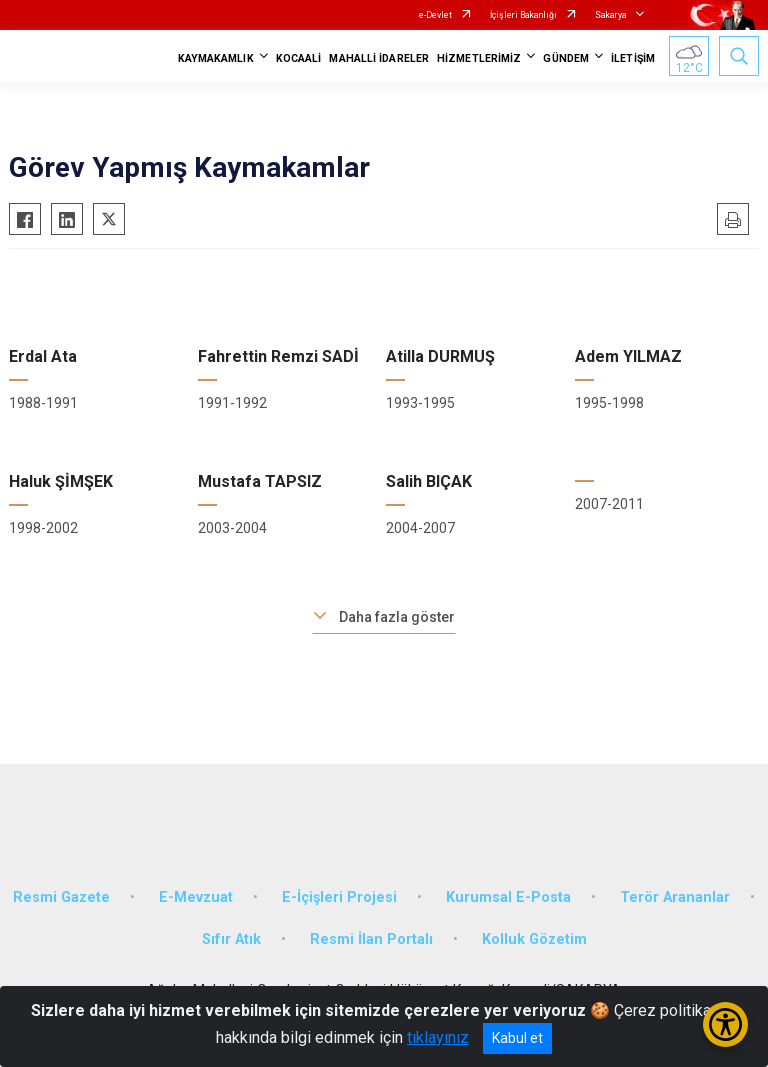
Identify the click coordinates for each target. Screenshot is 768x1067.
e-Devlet (435, 15)
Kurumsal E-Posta (508, 897)
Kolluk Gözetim (534, 939)
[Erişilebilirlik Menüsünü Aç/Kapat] (725, 1024)
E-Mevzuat (196, 897)
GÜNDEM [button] (566, 58)
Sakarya (611, 15)
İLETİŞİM (633, 58)
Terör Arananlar (675, 897)
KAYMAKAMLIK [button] (216, 58)
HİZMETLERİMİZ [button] (479, 58)
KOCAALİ (299, 58)
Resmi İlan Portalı (371, 939)
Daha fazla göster (397, 617)
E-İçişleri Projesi (339, 897)
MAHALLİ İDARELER (379, 58)
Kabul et (517, 1038)
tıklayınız (438, 1037)
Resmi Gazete (61, 897)
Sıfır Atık (231, 939)
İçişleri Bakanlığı (523, 15)
